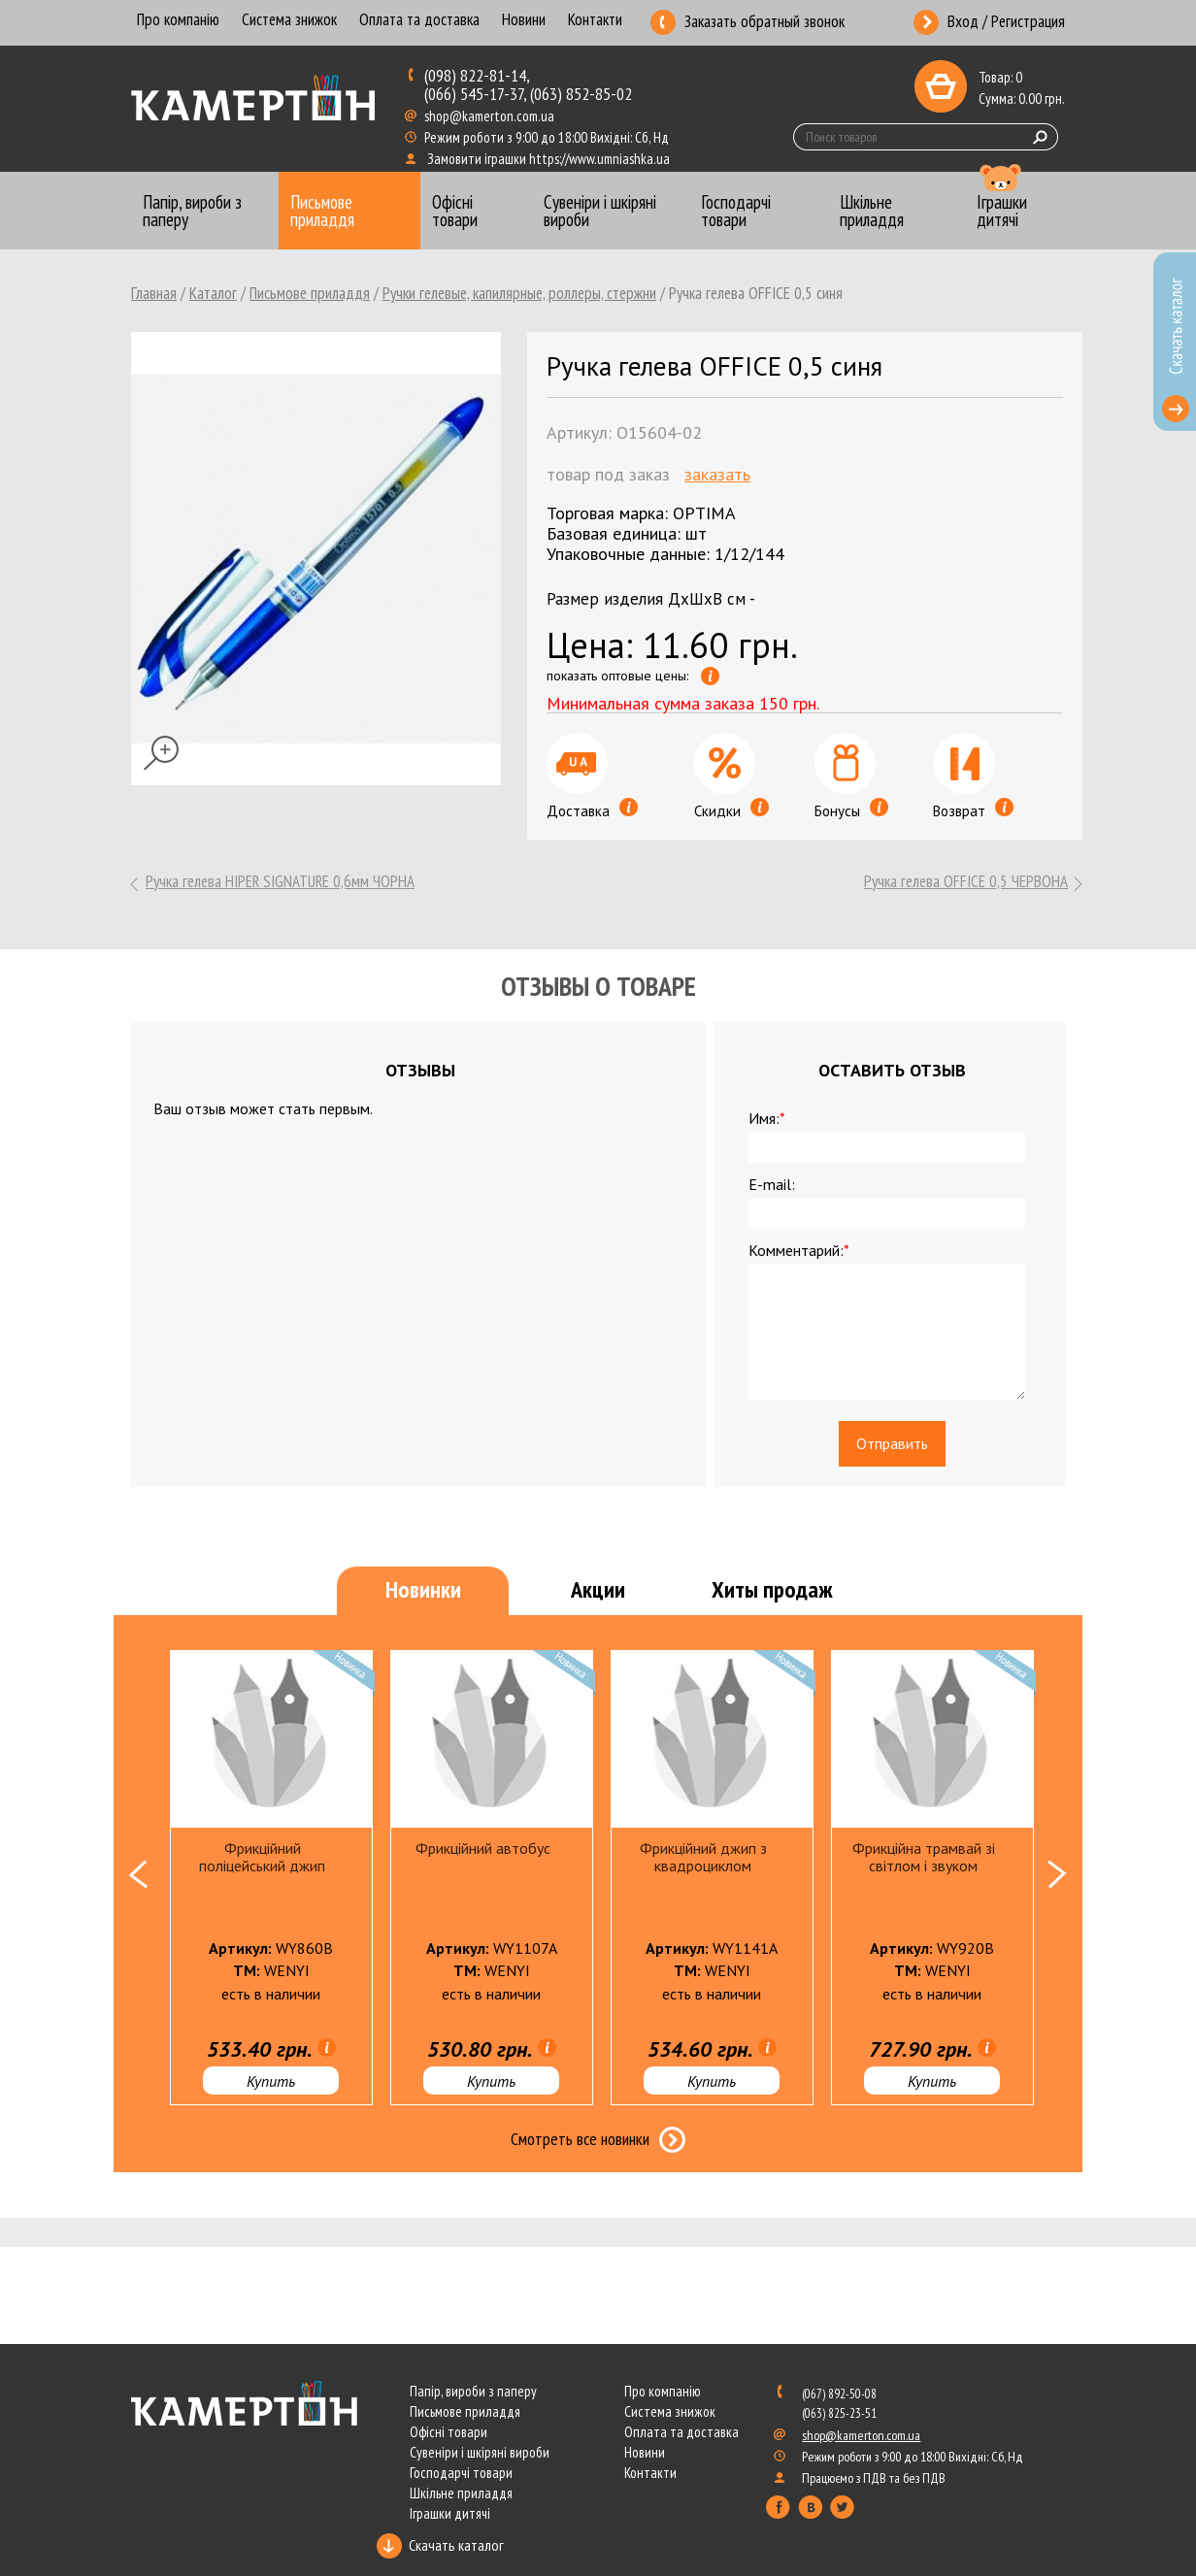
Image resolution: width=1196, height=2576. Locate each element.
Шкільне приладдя (461, 2493)
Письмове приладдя (309, 293)
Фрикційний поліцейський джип (262, 1856)
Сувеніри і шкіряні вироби (479, 2452)
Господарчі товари (461, 2472)
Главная (154, 293)
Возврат (973, 811)
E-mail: (771, 1184)
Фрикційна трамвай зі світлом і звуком (923, 1856)
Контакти (595, 21)
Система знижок (289, 21)
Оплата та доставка (419, 21)
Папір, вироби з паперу (473, 2391)
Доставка (592, 811)
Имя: (766, 1118)
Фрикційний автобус (482, 1848)
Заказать (717, 474)
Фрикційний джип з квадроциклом (703, 1856)
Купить (271, 2081)
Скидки (731, 811)
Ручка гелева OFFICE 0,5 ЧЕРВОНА (966, 881)
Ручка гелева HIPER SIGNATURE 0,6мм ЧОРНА (280, 881)
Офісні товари (448, 2432)
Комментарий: (798, 1250)
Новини (524, 21)
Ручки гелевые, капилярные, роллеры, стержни (519, 293)
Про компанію (178, 21)
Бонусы (851, 811)
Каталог (213, 293)
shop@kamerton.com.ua (490, 116)
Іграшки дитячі (450, 2513)
